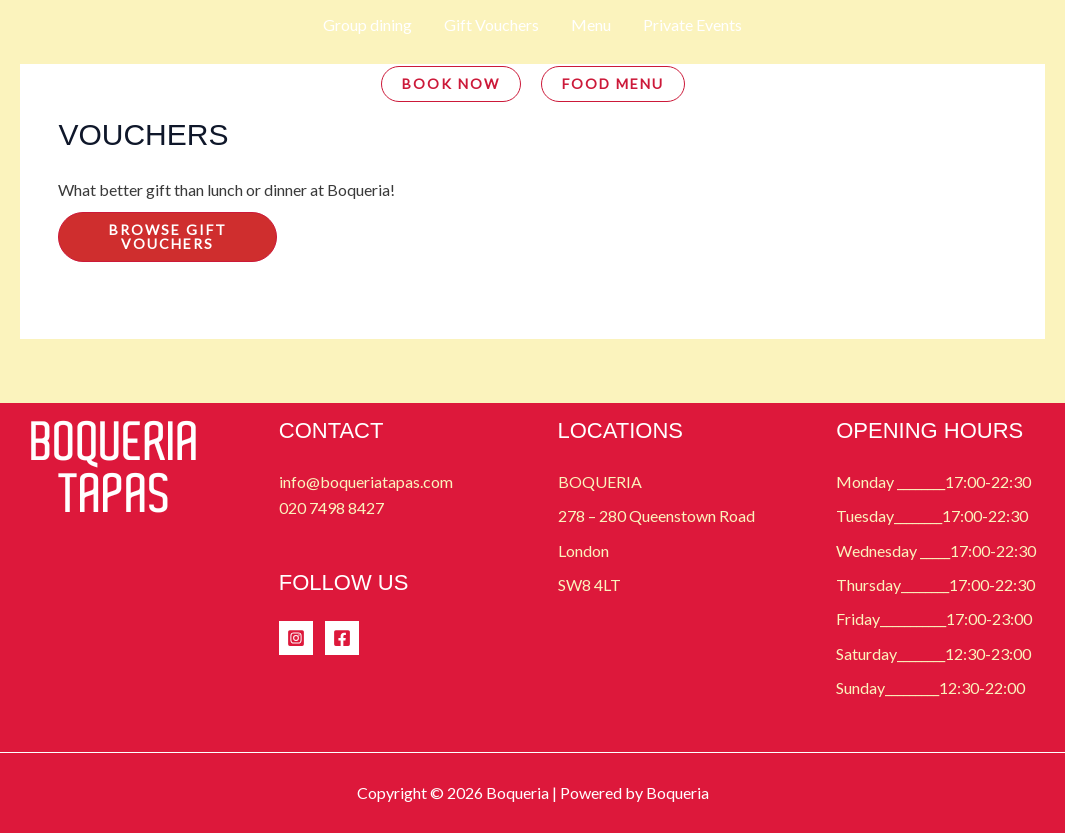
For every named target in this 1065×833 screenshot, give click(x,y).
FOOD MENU (613, 83)
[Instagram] (296, 638)
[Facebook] (342, 638)
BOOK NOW (451, 83)
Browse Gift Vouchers (168, 236)
